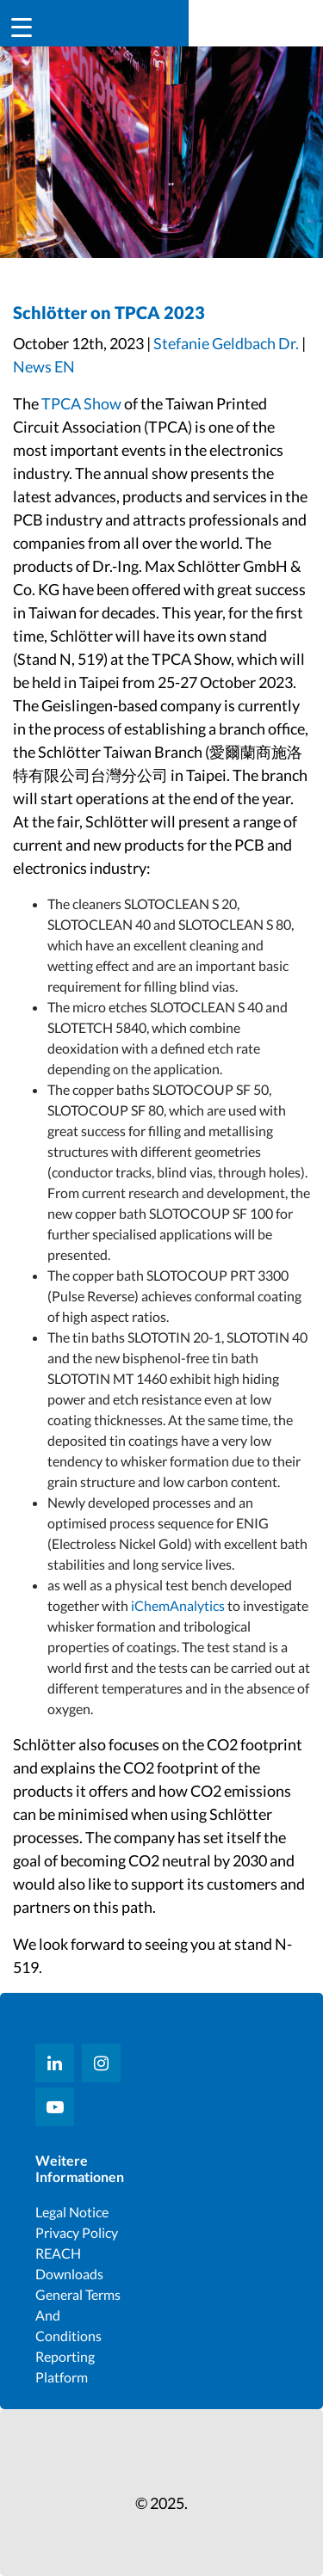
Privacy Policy (76, 2232)
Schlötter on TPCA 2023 (109, 312)
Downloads (69, 2274)
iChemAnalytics (176, 1605)
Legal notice (72, 2212)
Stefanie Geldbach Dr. (226, 343)
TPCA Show (81, 403)
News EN (44, 366)
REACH (58, 2253)
